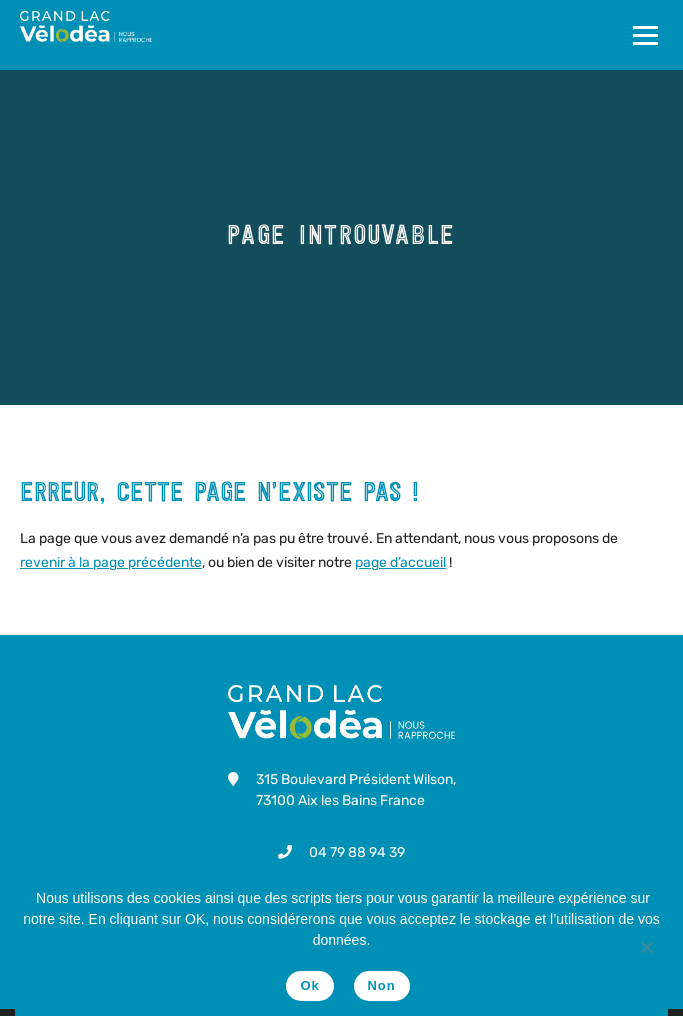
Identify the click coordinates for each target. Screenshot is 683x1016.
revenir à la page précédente (111, 562)
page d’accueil (400, 562)
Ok (309, 985)
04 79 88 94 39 (357, 852)
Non (382, 985)
